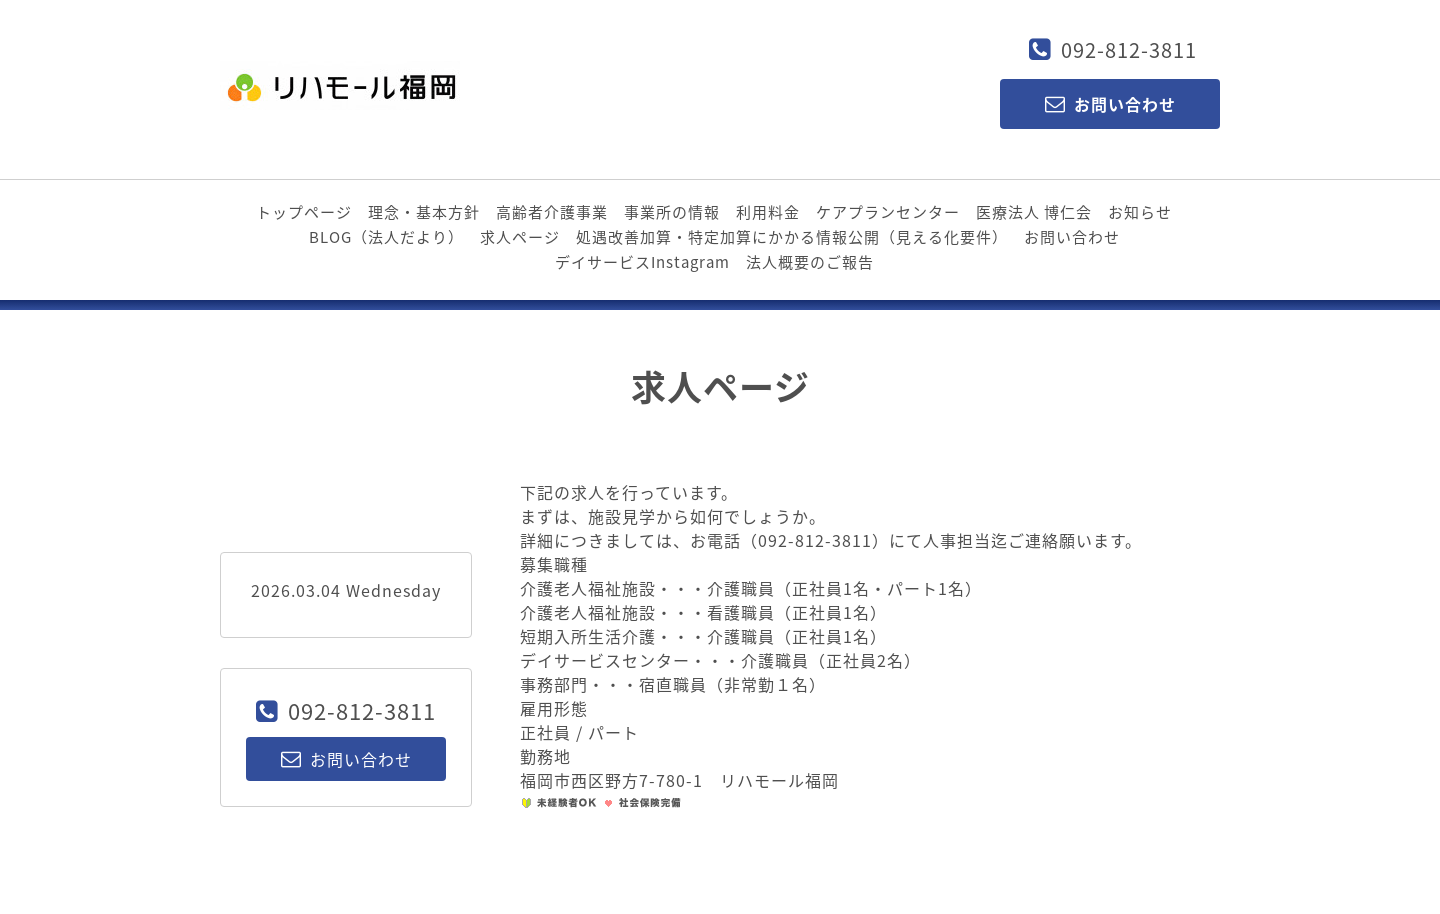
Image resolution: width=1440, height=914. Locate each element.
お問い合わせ (1072, 237)
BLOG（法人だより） (386, 237)
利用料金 (768, 212)
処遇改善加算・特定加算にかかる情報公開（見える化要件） (792, 237)
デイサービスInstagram (642, 262)
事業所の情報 (672, 212)
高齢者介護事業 (552, 212)
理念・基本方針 (424, 212)
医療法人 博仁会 (1034, 212)
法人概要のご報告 (810, 262)
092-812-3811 (1129, 49)
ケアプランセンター (888, 212)
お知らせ (1140, 212)
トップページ (304, 212)
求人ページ (520, 237)
